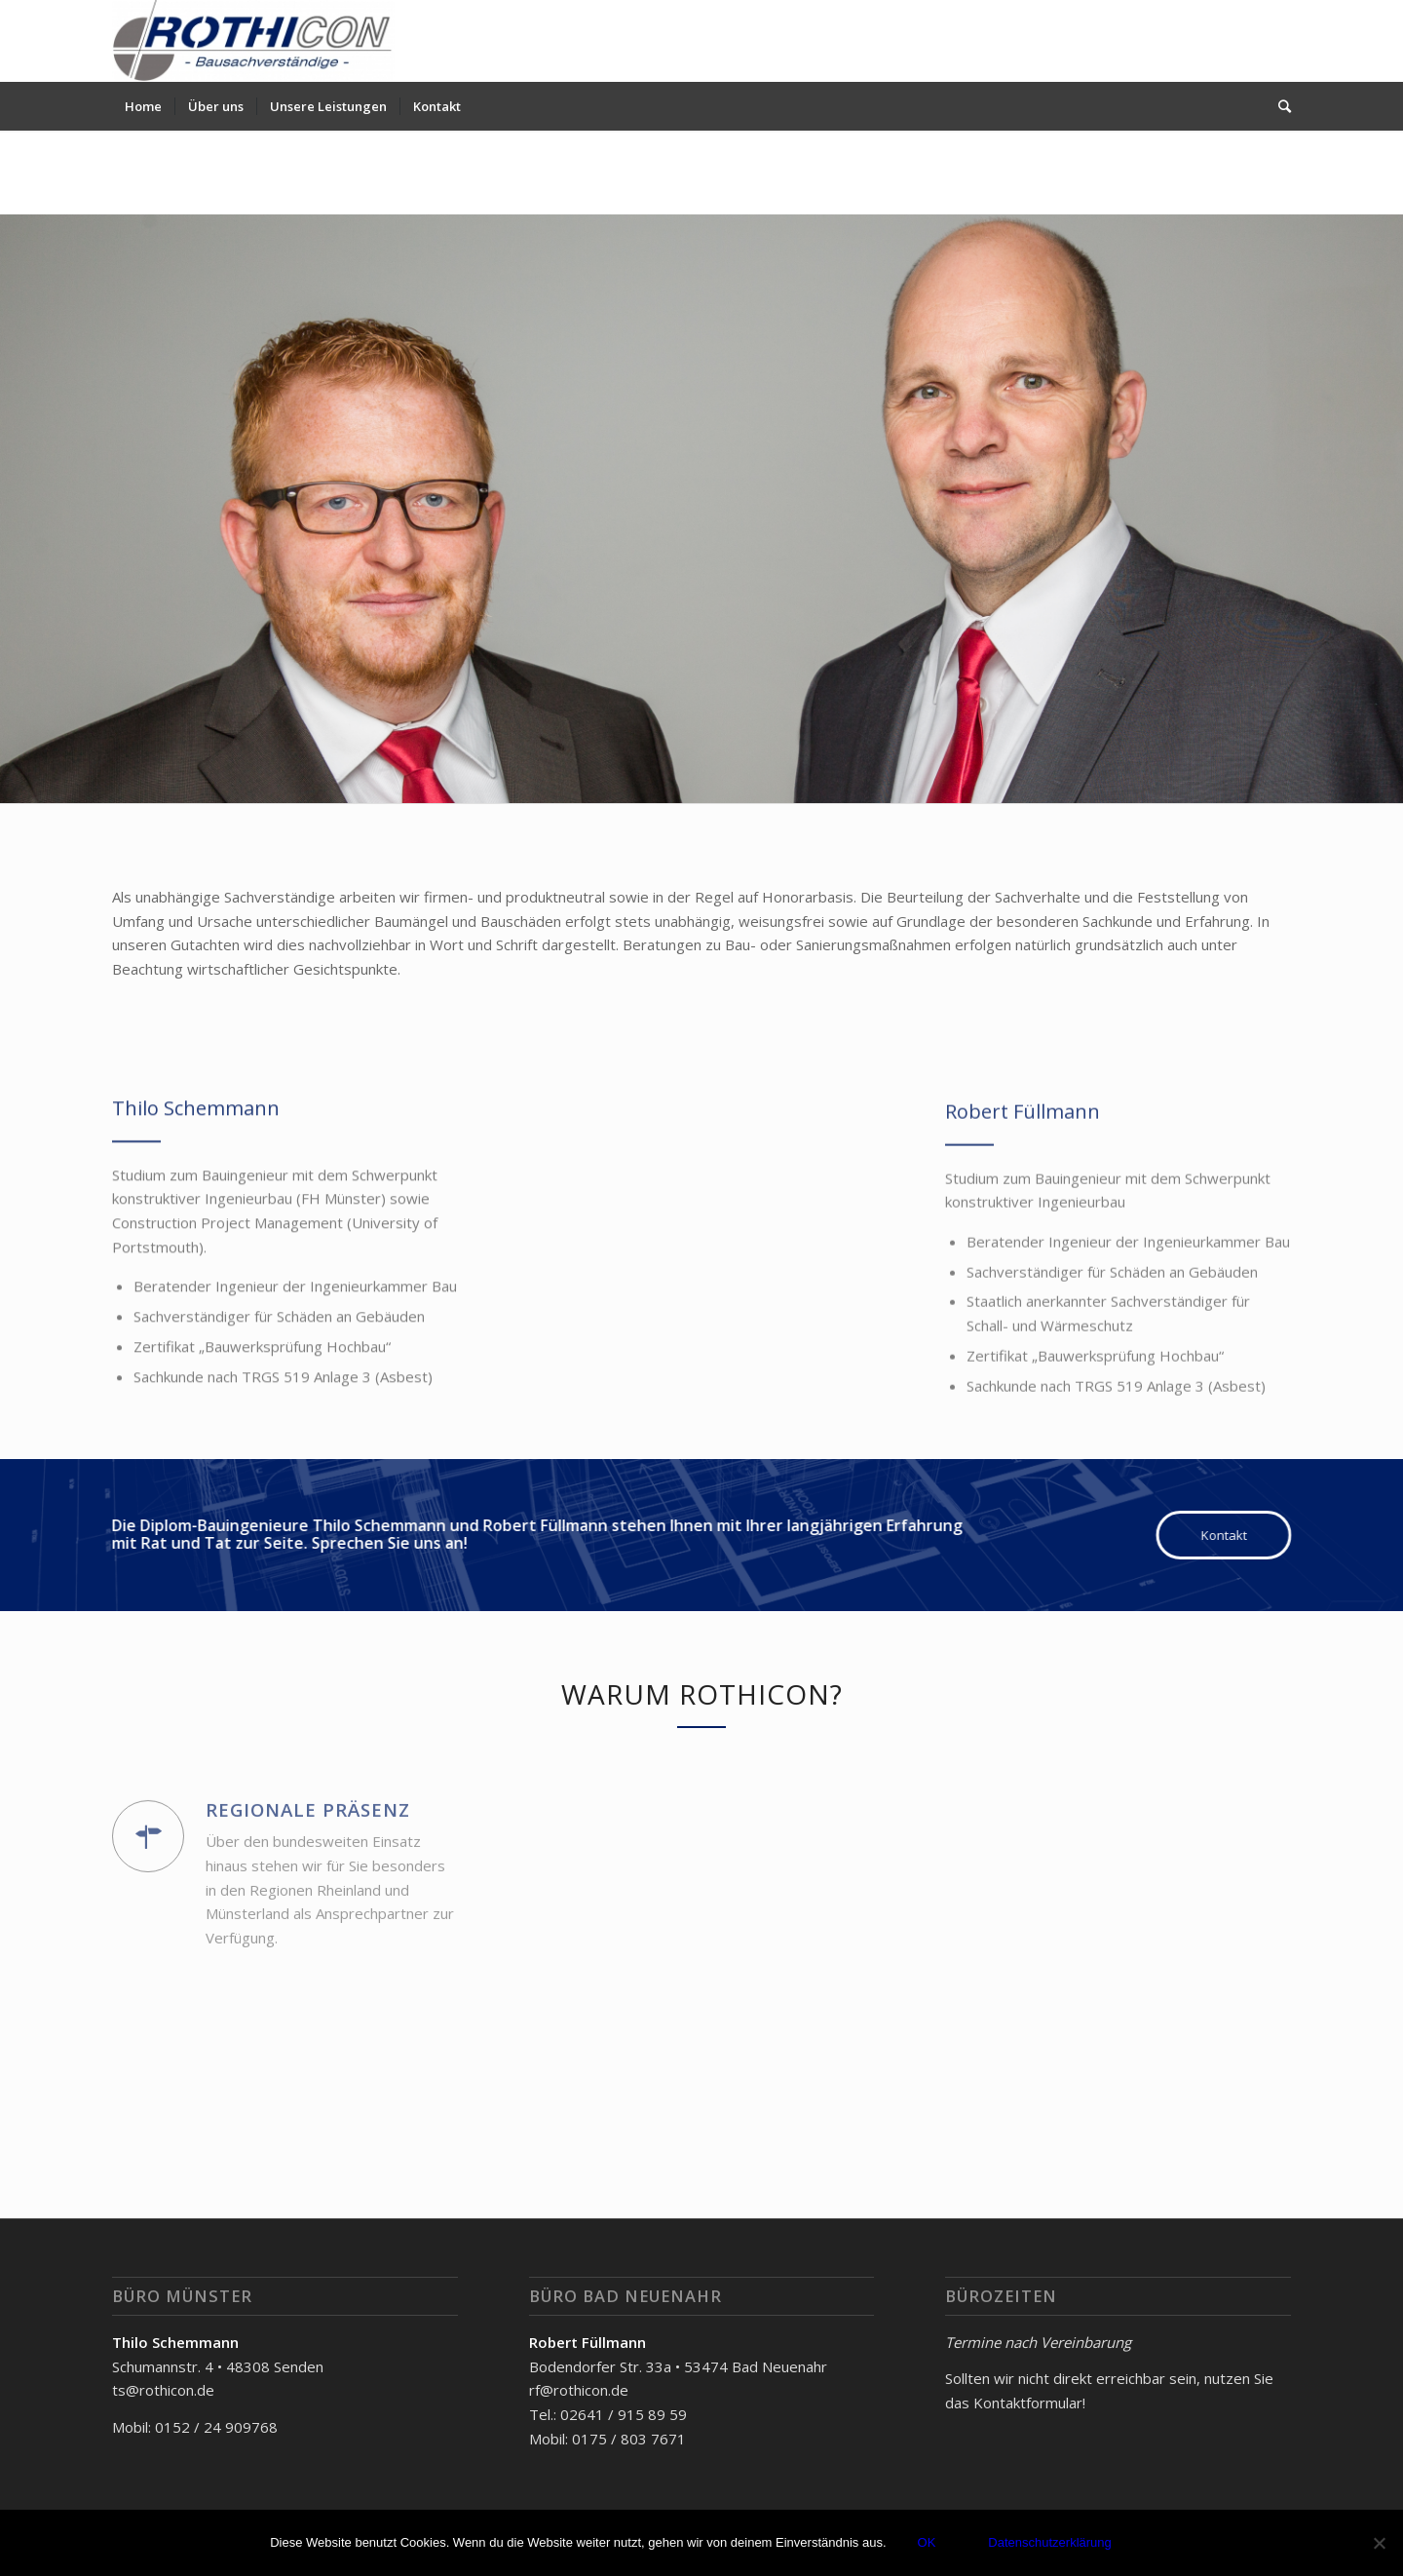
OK (927, 2542)
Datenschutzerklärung (1049, 2542)
